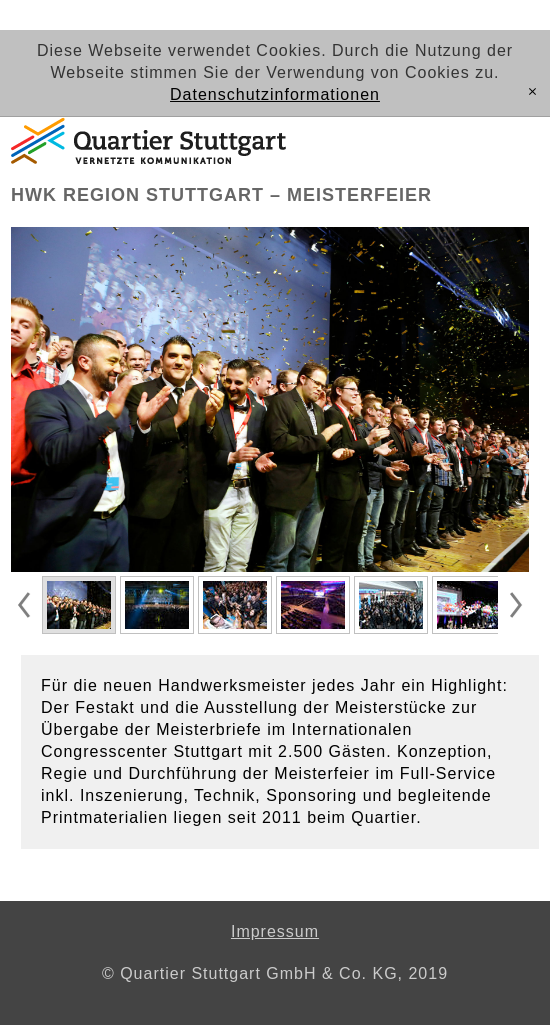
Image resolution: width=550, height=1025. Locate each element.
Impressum (275, 931)
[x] (532, 92)
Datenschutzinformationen (275, 94)
